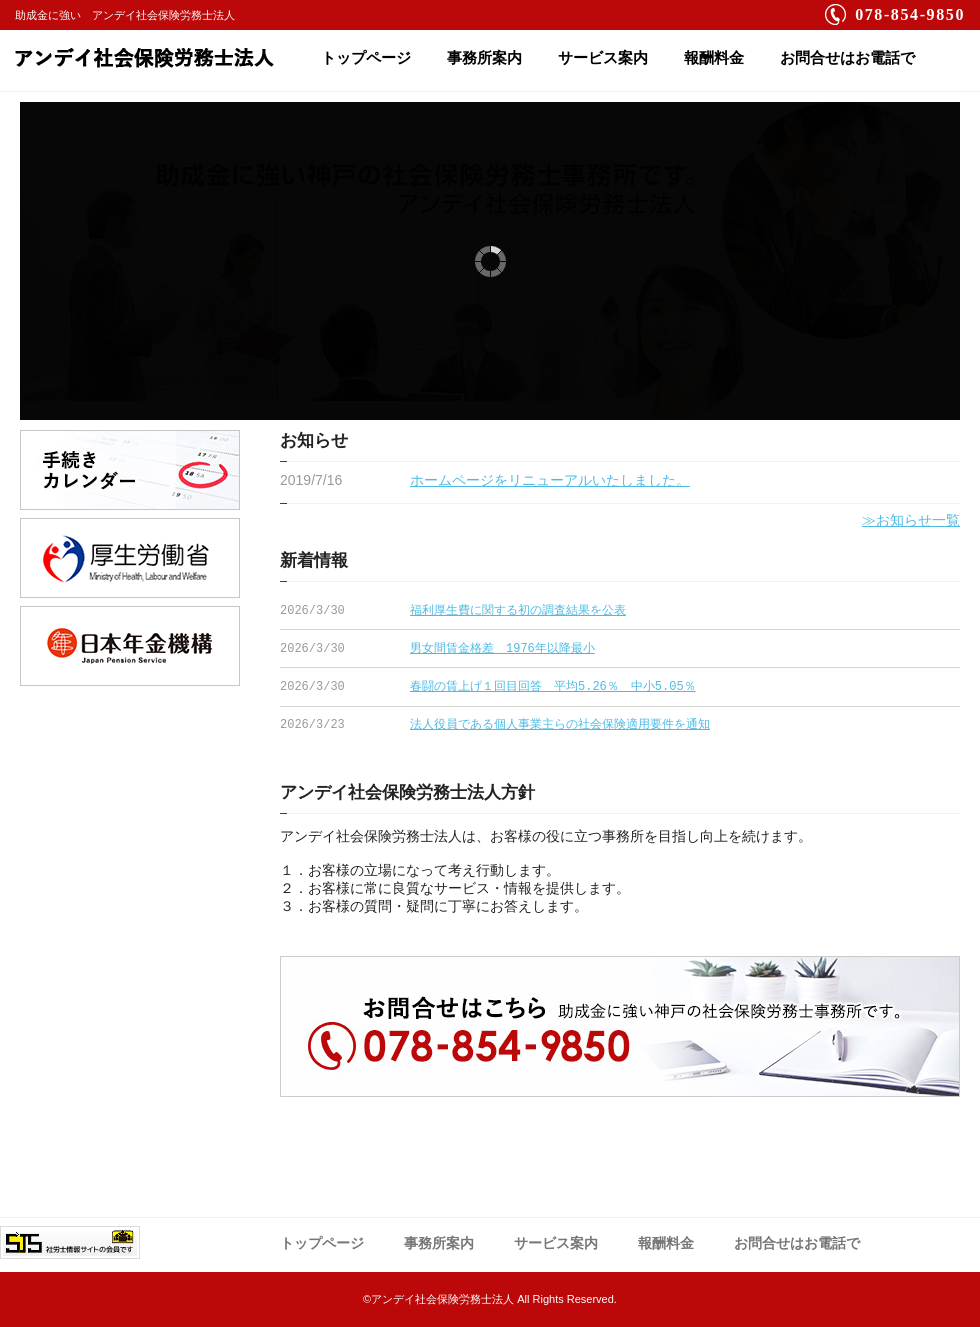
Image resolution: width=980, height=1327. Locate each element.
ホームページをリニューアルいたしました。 (550, 480)
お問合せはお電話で (847, 57)
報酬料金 (714, 57)
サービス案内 (603, 57)
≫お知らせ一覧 (911, 520)
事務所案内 (484, 57)
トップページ (366, 57)
